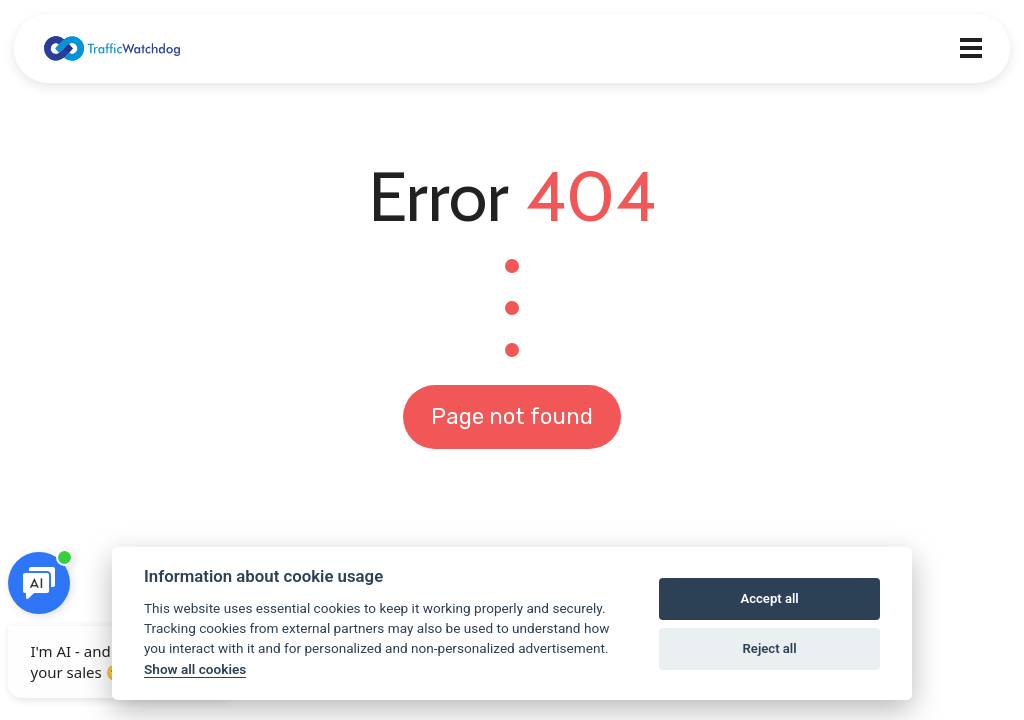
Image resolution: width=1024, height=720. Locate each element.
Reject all (770, 648)
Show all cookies (195, 669)
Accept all (769, 598)
